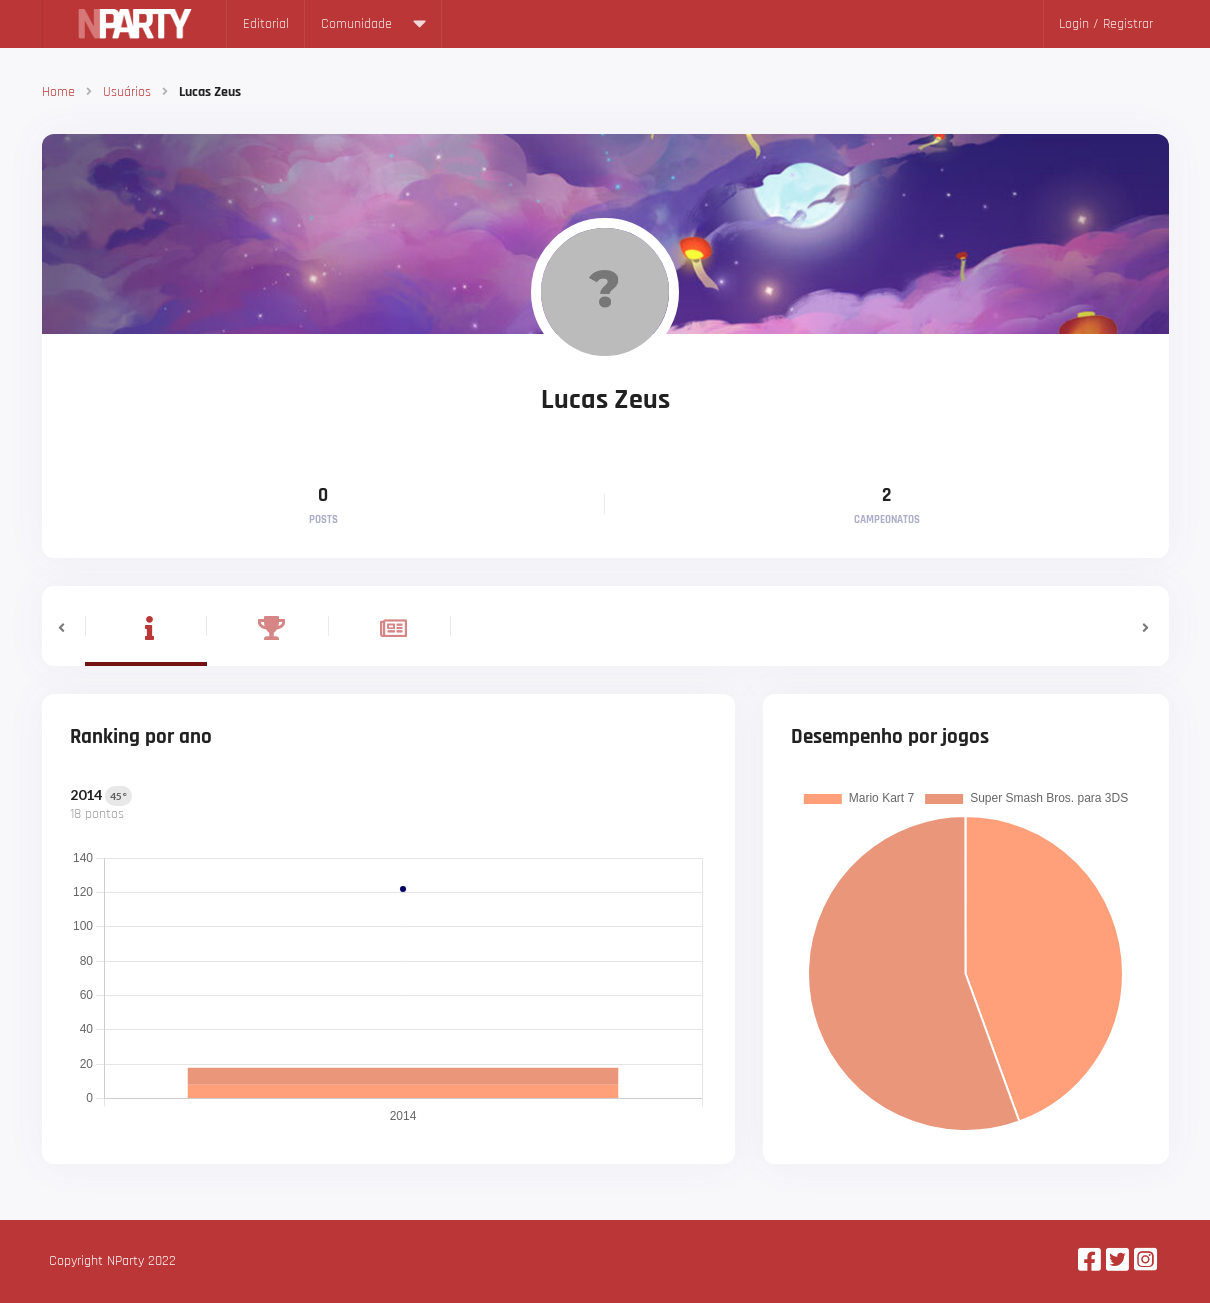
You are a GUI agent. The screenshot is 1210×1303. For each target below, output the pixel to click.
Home (58, 92)
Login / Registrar (1106, 24)
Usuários (127, 92)
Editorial (266, 24)
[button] (63, 626)
